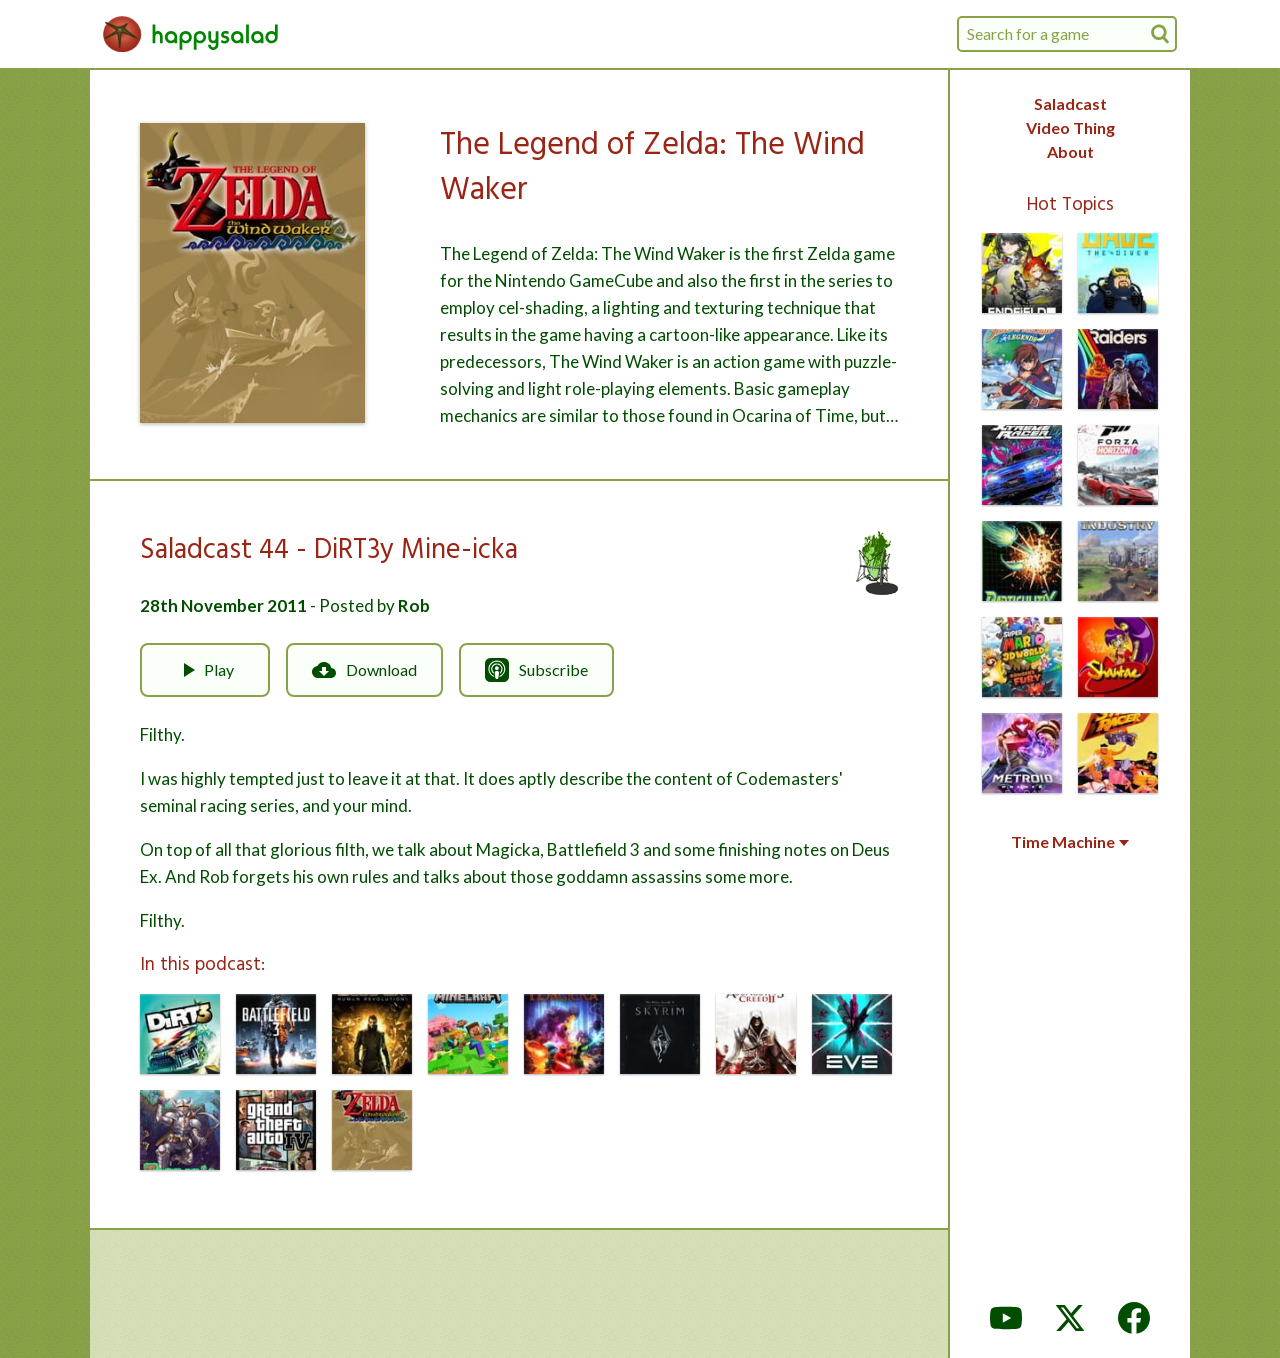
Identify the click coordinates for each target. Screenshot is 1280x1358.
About (1070, 151)
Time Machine (1070, 842)
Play (205, 670)
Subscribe (536, 670)
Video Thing (1070, 127)
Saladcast (1070, 103)
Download (364, 670)
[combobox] (1067, 34)
